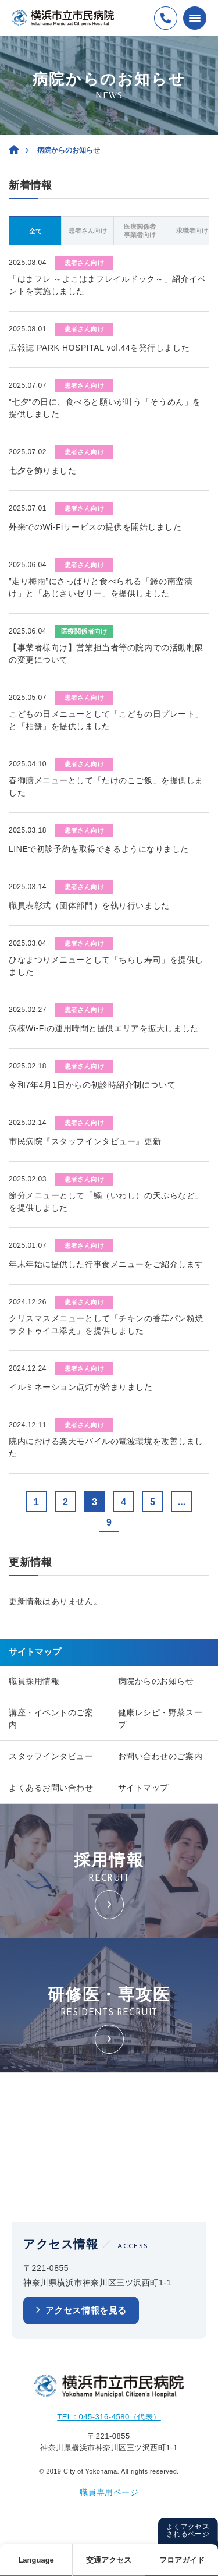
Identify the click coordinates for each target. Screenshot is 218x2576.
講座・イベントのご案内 (51, 1718)
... (181, 1502)
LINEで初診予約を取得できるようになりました (99, 849)
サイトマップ (143, 1787)
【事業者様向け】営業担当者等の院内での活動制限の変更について (106, 653)
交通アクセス (108, 2560)
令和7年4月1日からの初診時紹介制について (92, 1084)
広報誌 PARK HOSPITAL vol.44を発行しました (99, 347)
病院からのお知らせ (156, 1681)
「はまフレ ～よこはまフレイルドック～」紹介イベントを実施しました (107, 285)
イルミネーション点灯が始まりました (81, 1387)
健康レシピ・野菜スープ (160, 1718)
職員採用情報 (34, 1681)
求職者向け (192, 230)
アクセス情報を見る (86, 2310)
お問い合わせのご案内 (160, 1756)
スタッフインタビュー (51, 1756)
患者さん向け (88, 230)
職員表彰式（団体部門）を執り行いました (89, 905)
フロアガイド (182, 2560)
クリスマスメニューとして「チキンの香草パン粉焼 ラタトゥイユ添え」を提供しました (106, 1324)
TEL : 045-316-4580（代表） (109, 2416)
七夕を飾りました (42, 470)
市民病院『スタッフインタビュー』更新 (85, 1141)
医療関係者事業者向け (140, 230)
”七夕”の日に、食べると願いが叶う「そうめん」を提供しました (105, 408)
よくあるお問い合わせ (51, 1787)
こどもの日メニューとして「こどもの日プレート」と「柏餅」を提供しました (106, 720)
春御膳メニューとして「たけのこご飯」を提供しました (106, 786)
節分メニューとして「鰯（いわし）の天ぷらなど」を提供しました (106, 1201)
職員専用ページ (109, 2492)
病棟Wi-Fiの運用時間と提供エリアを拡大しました (104, 1028)
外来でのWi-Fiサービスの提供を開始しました (95, 527)
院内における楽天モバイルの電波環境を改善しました (106, 1447)
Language (35, 2560)
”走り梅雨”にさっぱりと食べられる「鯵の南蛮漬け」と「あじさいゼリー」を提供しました (100, 587)
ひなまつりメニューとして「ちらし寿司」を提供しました (106, 965)
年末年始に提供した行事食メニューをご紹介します (106, 1264)
